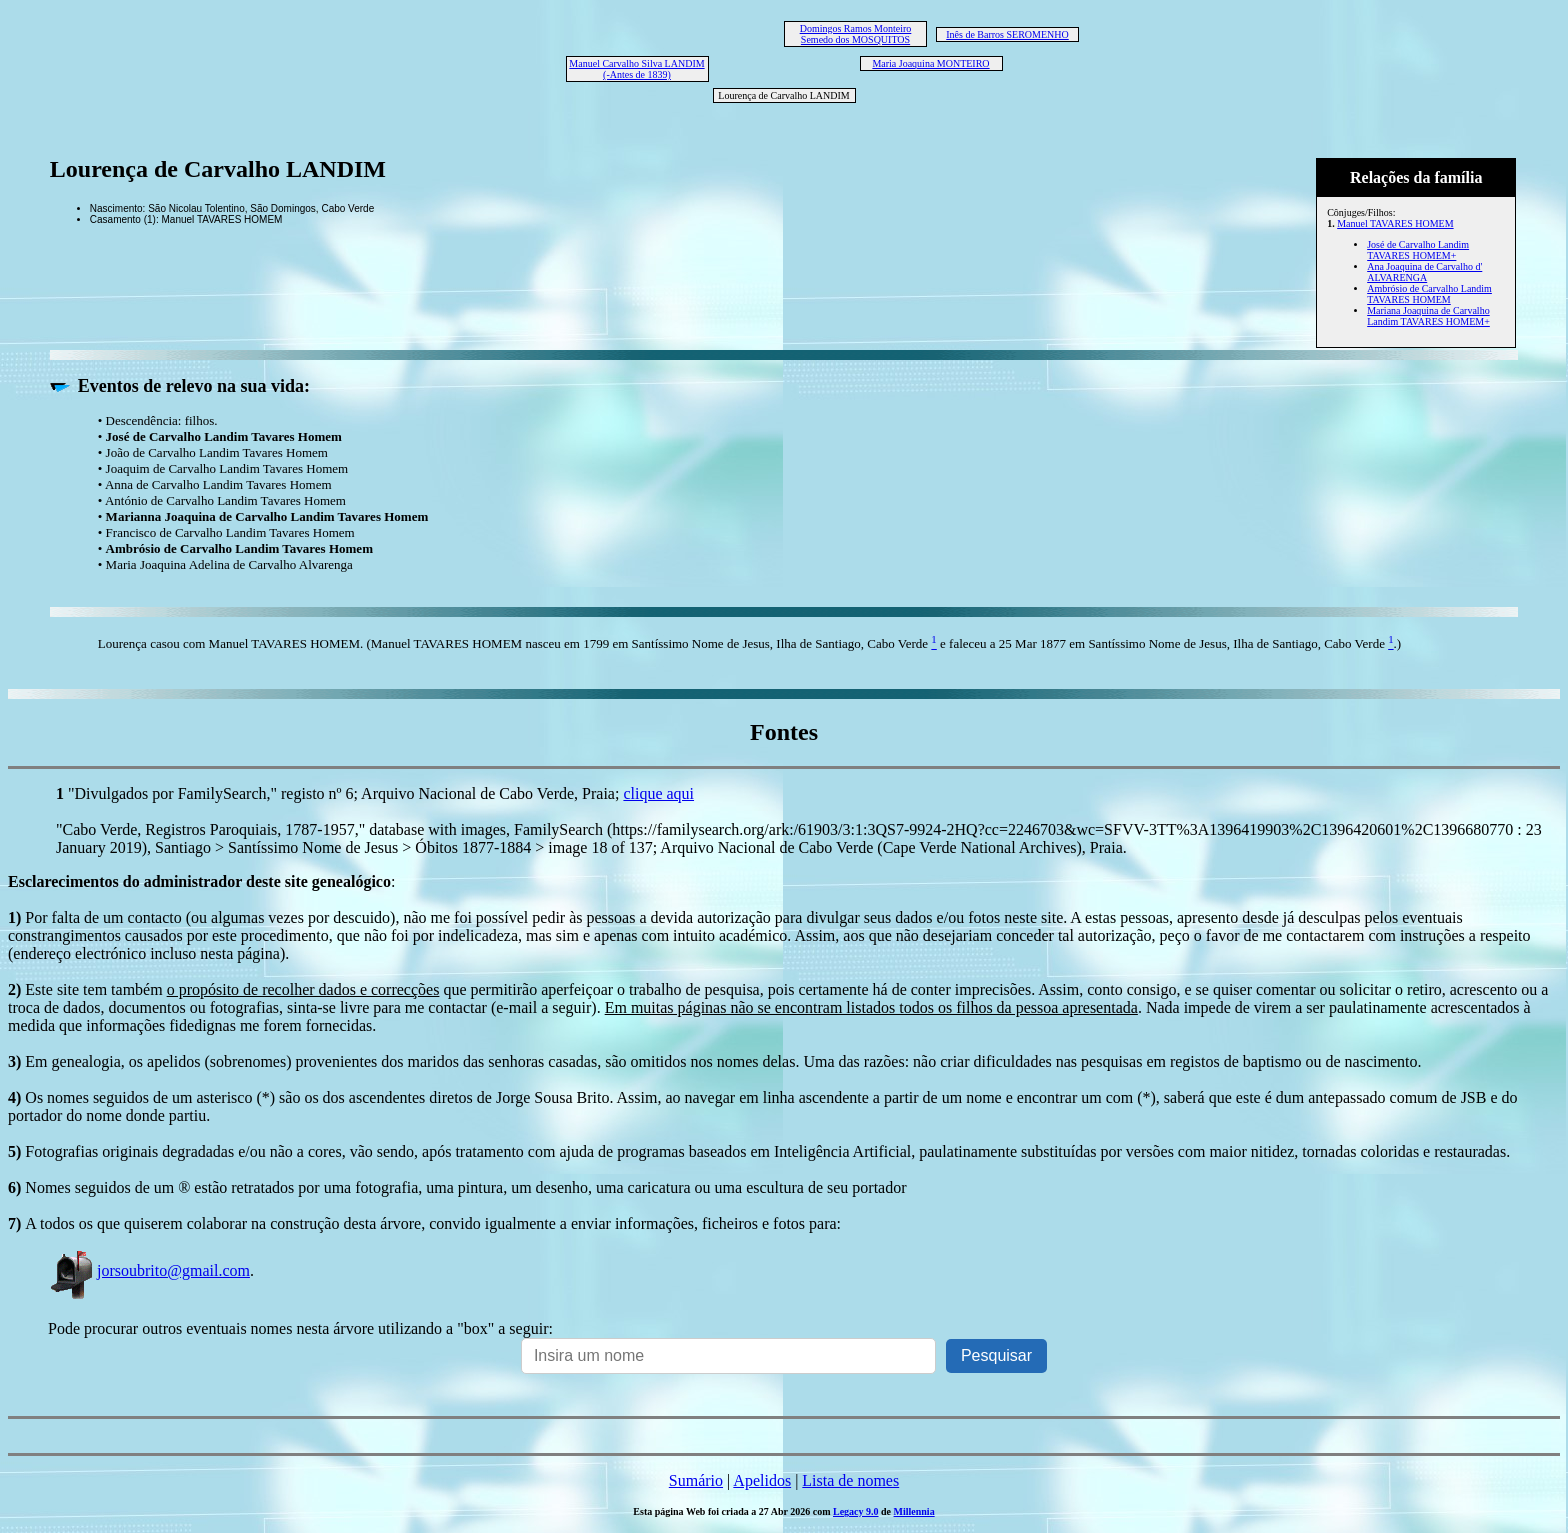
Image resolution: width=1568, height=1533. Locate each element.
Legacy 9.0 (856, 1511)
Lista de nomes (850, 1480)
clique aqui (658, 793)
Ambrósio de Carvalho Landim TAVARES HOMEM (1429, 294)
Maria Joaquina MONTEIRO (930, 63)
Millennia (914, 1511)
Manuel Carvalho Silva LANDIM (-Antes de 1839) (636, 69)
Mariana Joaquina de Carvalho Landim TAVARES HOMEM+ (1428, 316)
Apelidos (762, 1480)
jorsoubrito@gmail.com (149, 1270)
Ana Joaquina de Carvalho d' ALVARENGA (1424, 272)
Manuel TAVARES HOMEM (1395, 223)
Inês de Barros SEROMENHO (1007, 34)
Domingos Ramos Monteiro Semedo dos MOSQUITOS (856, 34)
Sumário (696, 1480)
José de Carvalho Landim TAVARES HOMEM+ (1418, 250)
